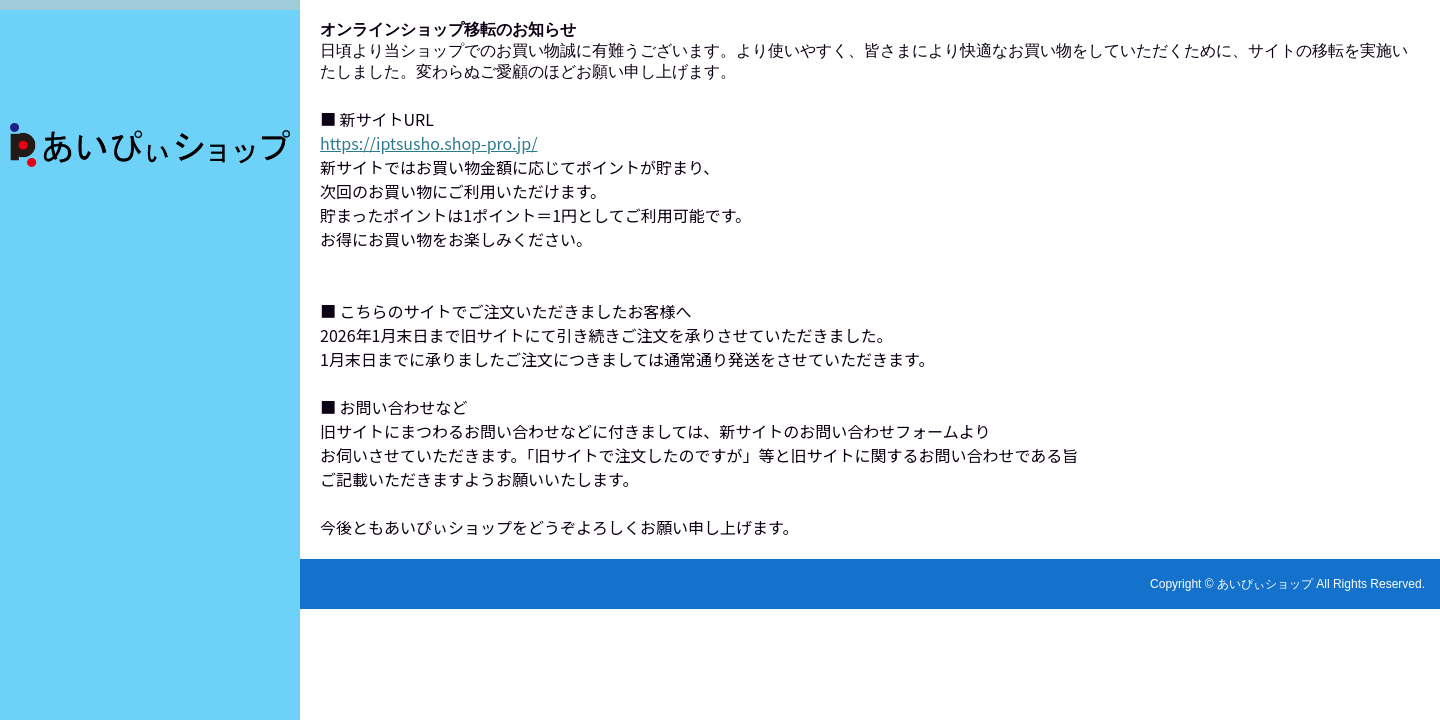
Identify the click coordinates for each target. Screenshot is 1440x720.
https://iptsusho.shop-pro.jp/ (428, 143)
